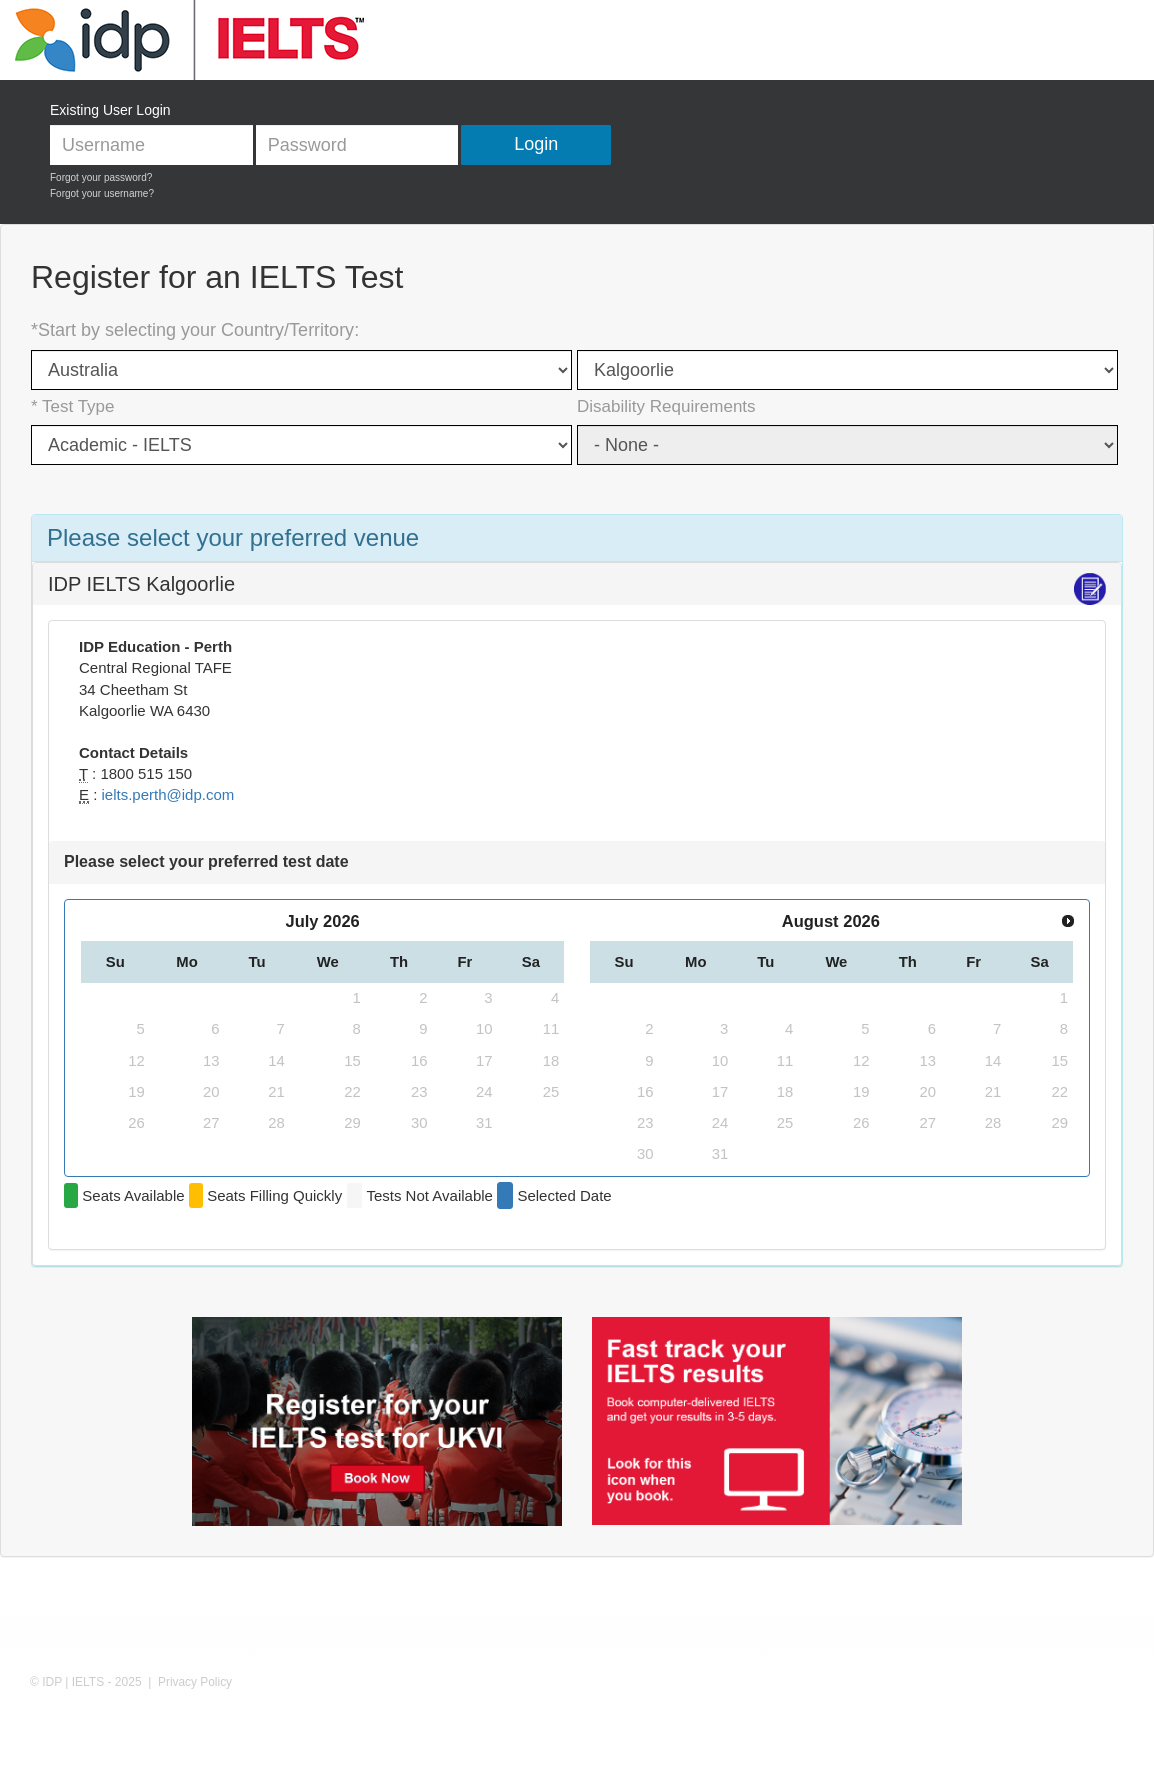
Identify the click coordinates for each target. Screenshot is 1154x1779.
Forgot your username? (102, 193)
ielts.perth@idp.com (168, 794)
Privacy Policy (195, 1682)
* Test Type (72, 406)
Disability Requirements (666, 406)
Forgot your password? (101, 177)
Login (536, 144)
